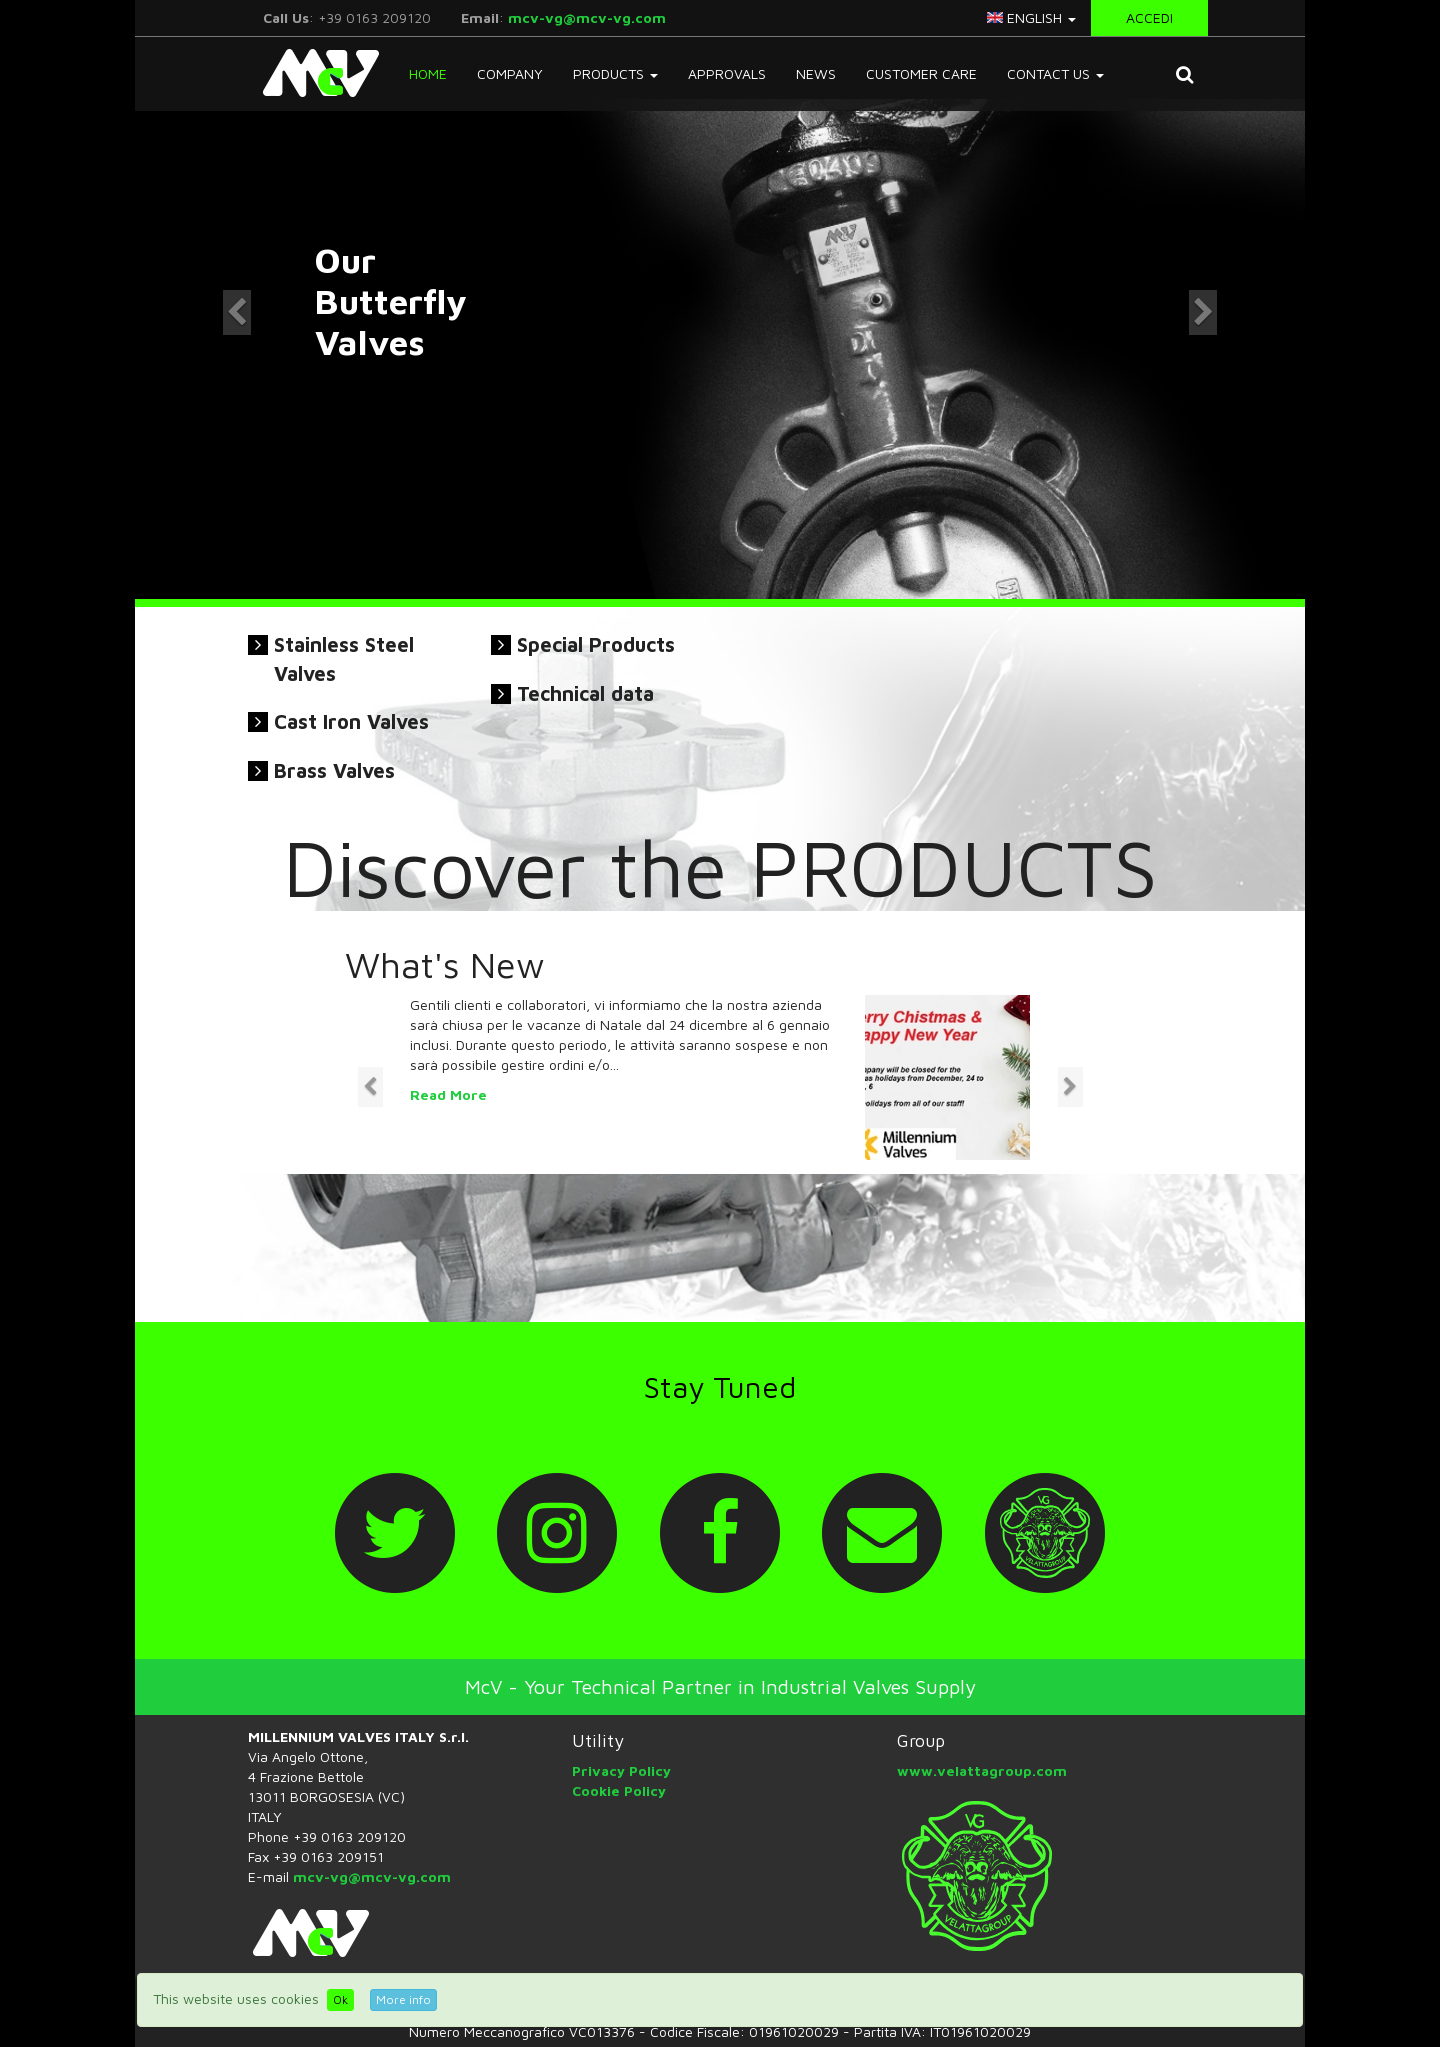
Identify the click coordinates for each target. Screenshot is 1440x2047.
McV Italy (313, 73)
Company (510, 73)
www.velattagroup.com (982, 1770)
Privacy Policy (621, 1770)
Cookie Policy (619, 1790)
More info (403, 1999)
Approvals (727, 73)
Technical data (585, 693)
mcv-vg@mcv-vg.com (587, 17)
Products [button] (615, 73)
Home (428, 73)
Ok (340, 1999)
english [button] (1031, 17)
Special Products (596, 644)
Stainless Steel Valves (344, 659)
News (816, 73)
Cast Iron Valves (351, 721)
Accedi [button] (1149, 17)
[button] (1184, 74)
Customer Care (921, 73)
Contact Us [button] (1055, 73)
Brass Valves (334, 770)
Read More (448, 1094)
